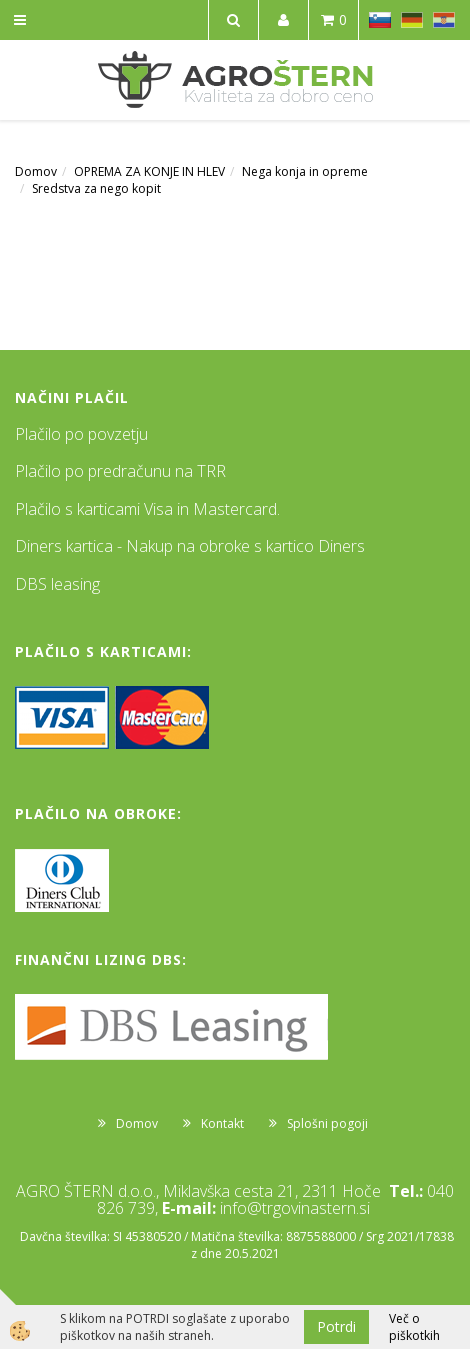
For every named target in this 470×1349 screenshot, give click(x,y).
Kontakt (222, 1123)
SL (380, 20)
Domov (36, 171)
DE (412, 20)
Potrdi (336, 1326)
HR (444, 20)
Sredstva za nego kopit (96, 188)
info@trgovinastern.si (295, 1208)
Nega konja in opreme (305, 171)
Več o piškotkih (414, 1327)
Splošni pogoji (327, 1123)
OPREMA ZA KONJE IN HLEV (149, 171)
